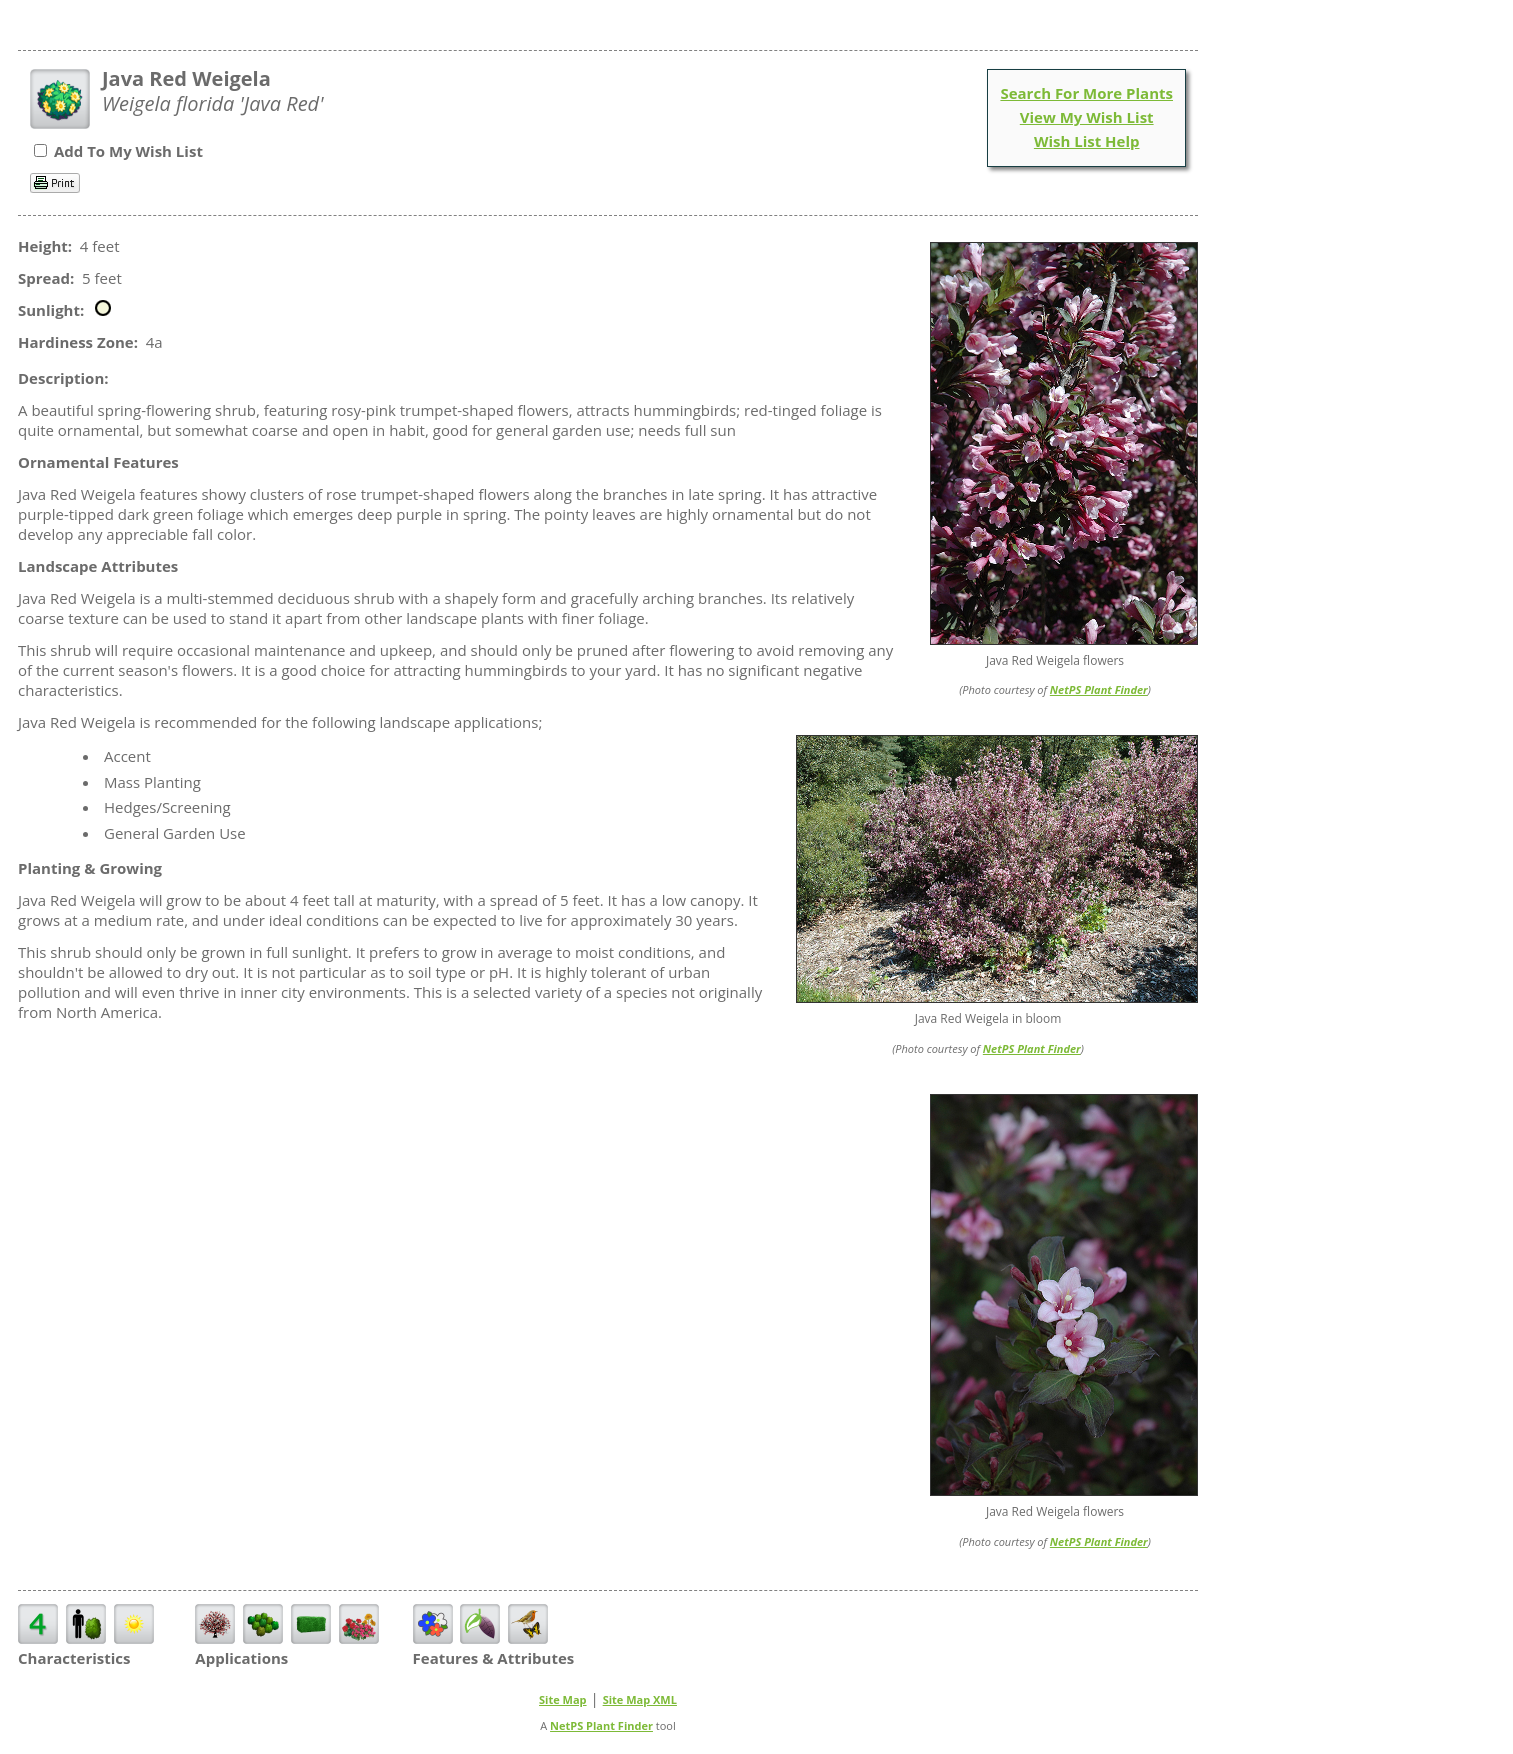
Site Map (563, 1699)
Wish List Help (1087, 141)
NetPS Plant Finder (1099, 689)
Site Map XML (640, 1699)
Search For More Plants (1086, 93)
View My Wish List (1087, 117)
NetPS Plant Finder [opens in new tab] (601, 1725)
